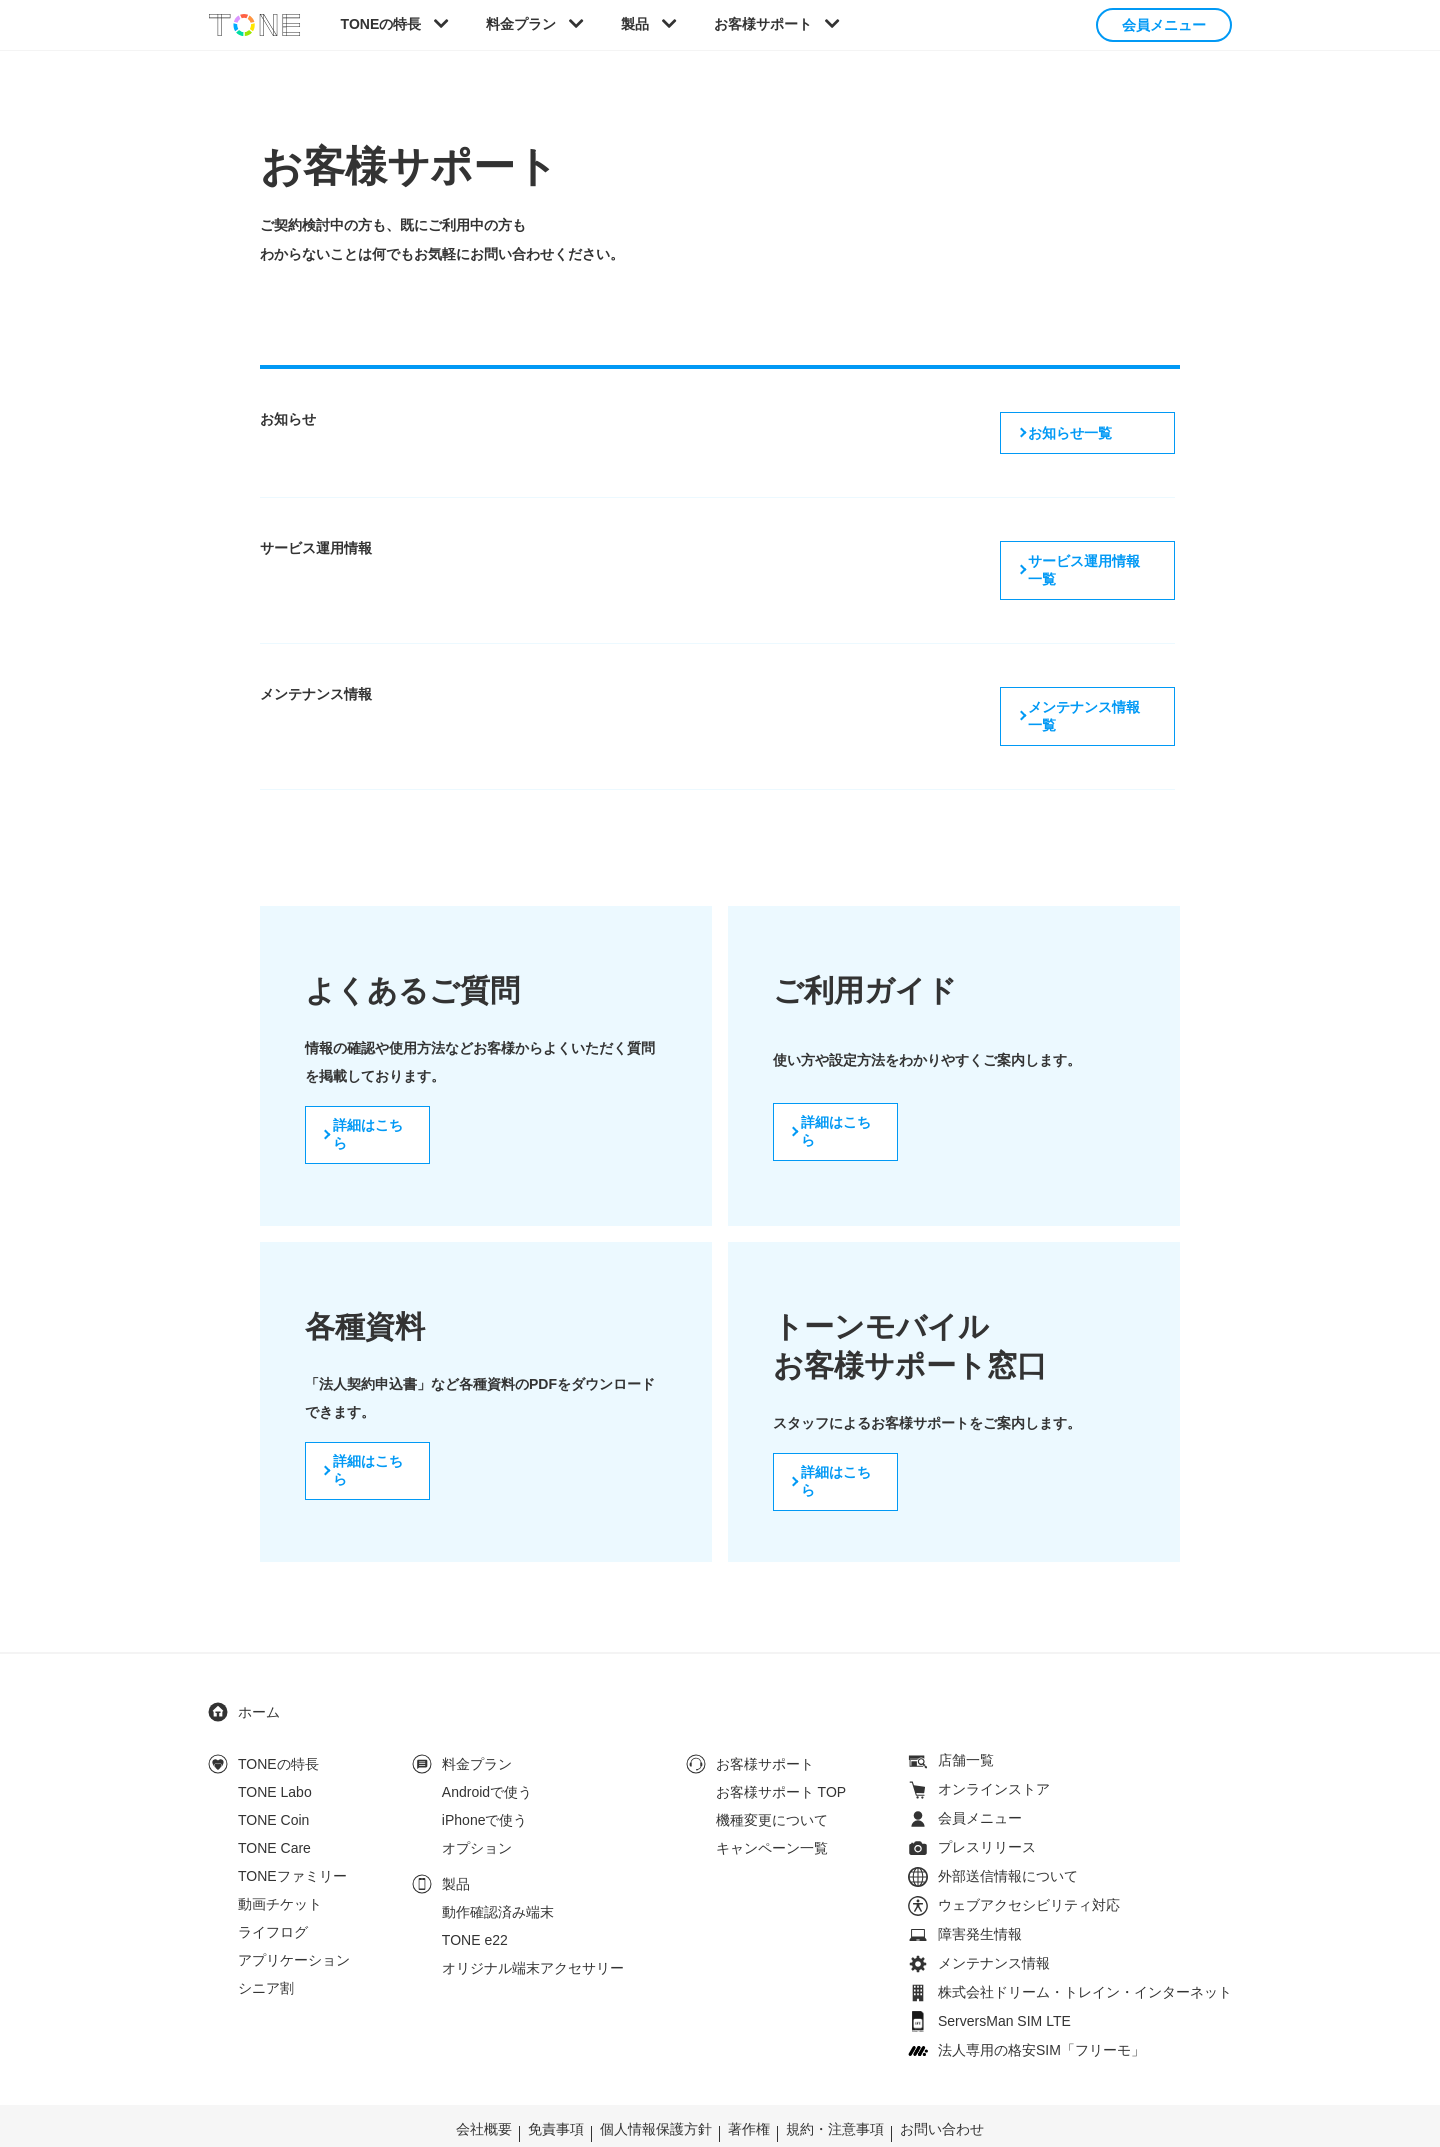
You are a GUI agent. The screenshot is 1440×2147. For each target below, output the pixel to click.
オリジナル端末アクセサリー (533, 1914)
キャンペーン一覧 (772, 1794)
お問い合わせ (942, 2075)
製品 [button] (635, 24)
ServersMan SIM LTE (1004, 1967)
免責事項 (556, 2075)
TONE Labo (275, 1738)
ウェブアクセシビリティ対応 (1029, 1851)
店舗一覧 (966, 1706)
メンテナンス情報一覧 (1093, 674)
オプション (477, 1794)
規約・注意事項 (835, 2075)
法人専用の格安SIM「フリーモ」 (1041, 1996)
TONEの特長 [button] (381, 24)
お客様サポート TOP (781, 1738)
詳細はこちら (371, 1088)
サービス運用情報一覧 (1093, 552)
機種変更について (772, 1766)
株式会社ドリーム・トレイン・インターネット (1085, 1938)
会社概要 (484, 2075)
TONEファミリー (292, 1822)
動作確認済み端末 (498, 1858)
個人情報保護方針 (656, 2075)
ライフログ (273, 1878)
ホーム (259, 1658)
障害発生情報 (980, 1880)
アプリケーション (294, 1906)
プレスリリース (987, 1793)
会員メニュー (1164, 25)
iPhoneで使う (485, 1766)
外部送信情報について (1008, 1822)
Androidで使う (487, 1738)
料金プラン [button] (521, 24)
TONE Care (274, 1794)
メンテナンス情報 (994, 1909)
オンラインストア (994, 1735)
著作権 (749, 2075)
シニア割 (266, 1934)
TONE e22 (475, 1886)
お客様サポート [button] (763, 24)
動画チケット (280, 1850)
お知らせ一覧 (1065, 430)
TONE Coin (273, 1766)
